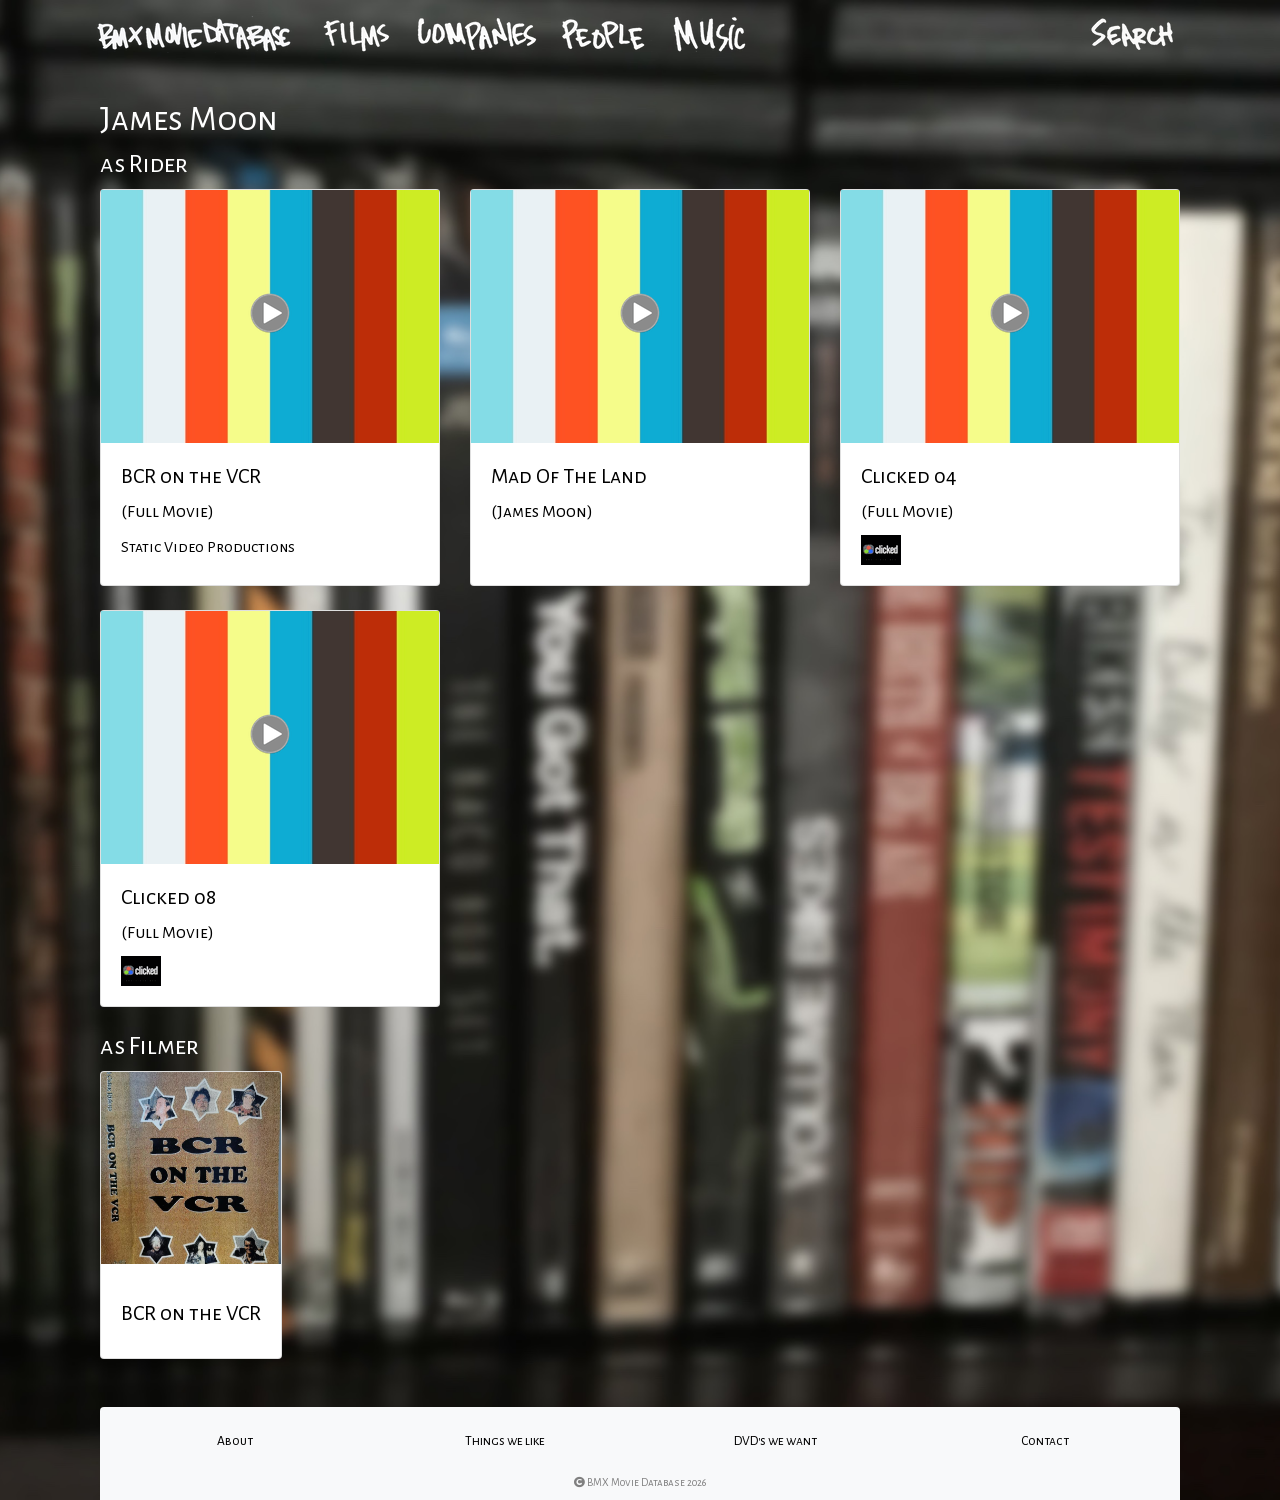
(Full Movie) (167, 512)
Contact (1045, 1441)
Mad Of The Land (569, 476)
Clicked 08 (168, 897)
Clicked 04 (909, 476)
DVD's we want (775, 1441)
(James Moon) (542, 512)
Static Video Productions (208, 547)
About (235, 1441)
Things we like (505, 1441)
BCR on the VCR (191, 476)
